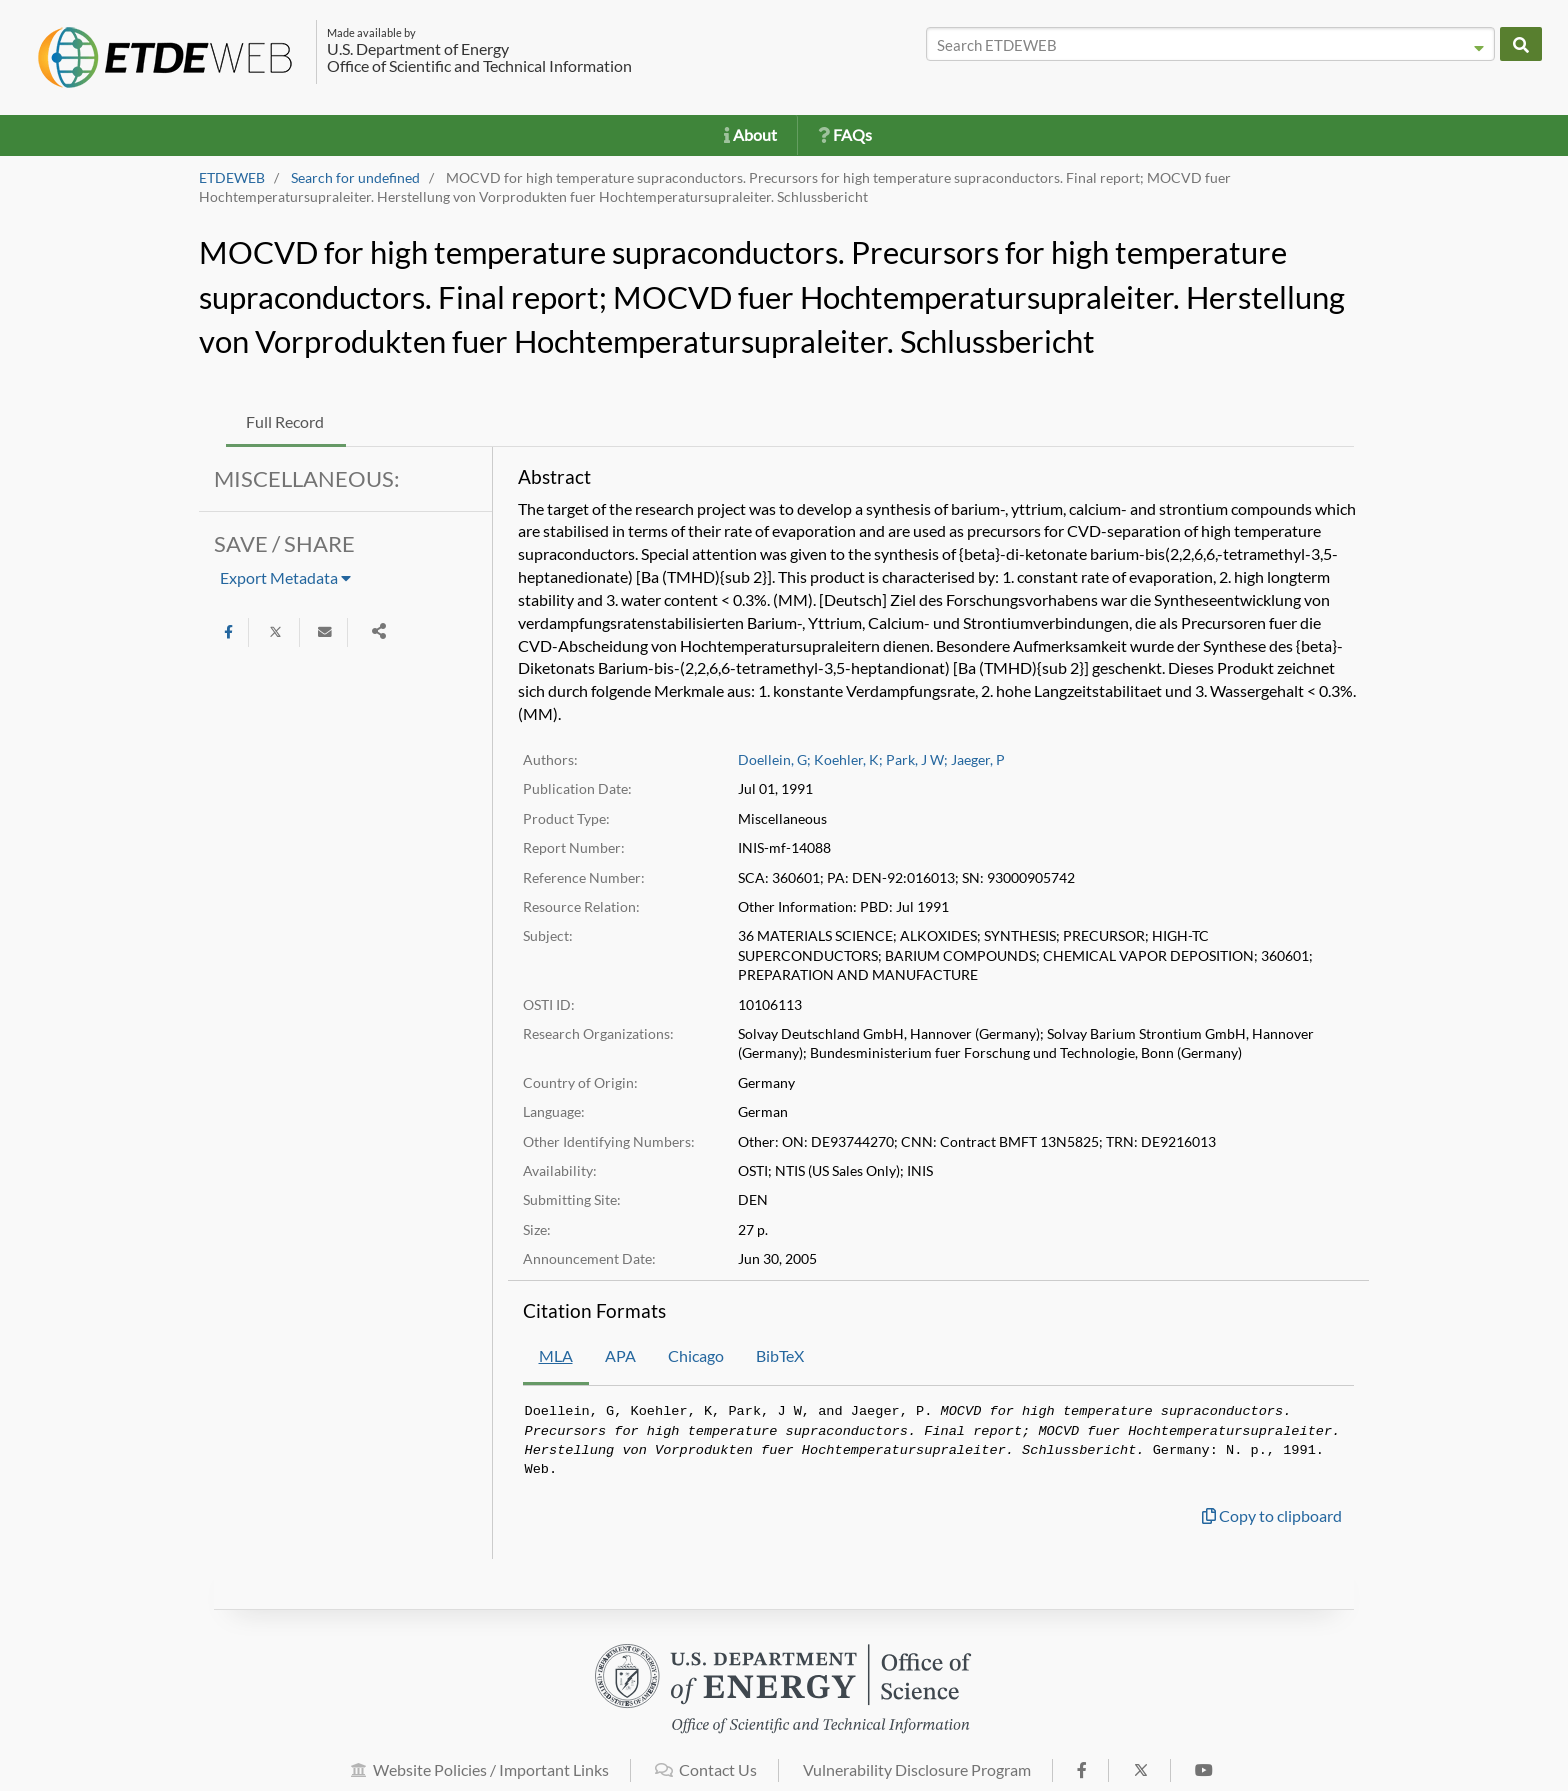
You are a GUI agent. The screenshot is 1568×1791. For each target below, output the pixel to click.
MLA (556, 1355)
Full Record (285, 421)
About (750, 134)
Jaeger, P (978, 760)
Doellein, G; (774, 760)
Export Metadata (285, 577)
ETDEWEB (232, 178)
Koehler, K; (848, 760)
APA (620, 1355)
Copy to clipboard (1272, 1515)
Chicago (696, 1355)
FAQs (845, 134)
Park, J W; (917, 760)
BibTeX (780, 1355)
